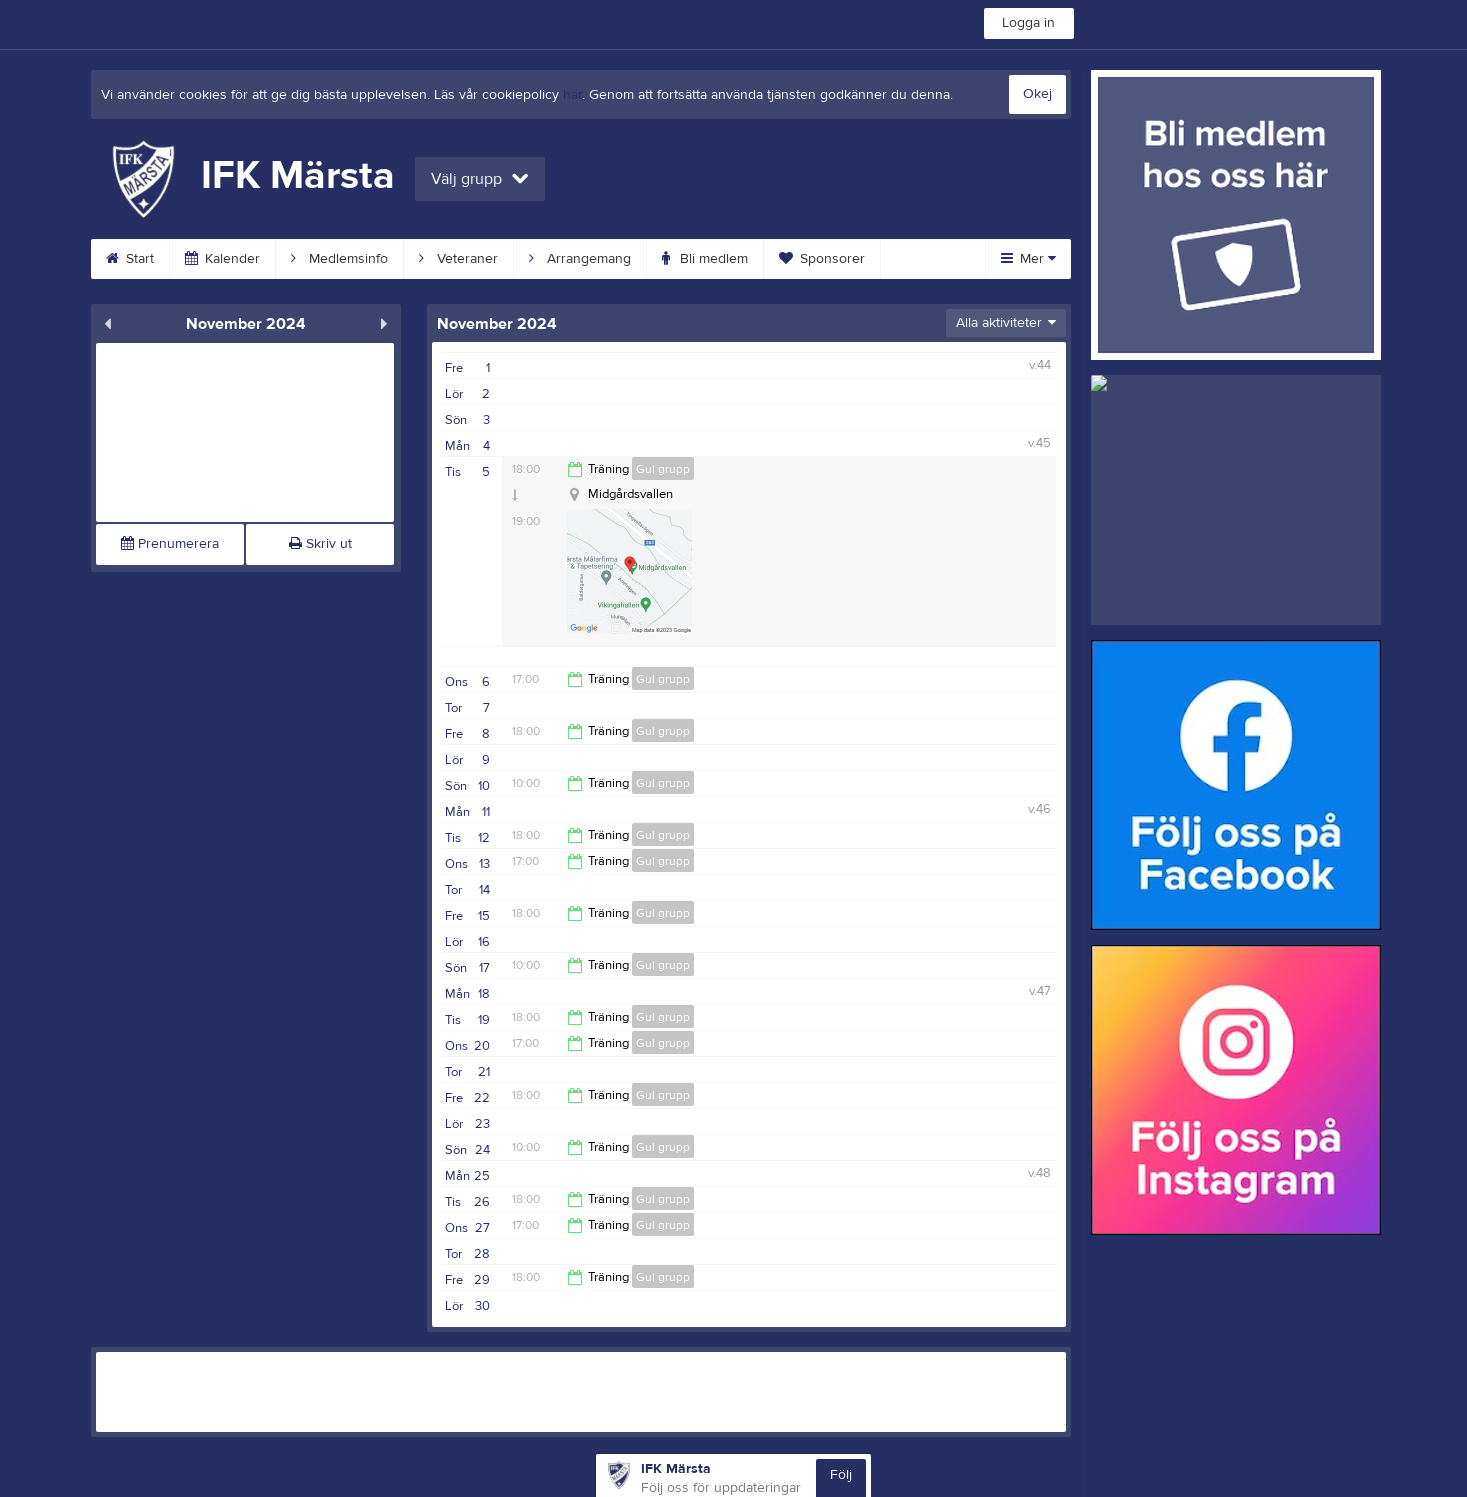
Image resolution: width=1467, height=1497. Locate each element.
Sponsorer (822, 259)
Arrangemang (580, 259)
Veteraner (458, 259)
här (572, 95)
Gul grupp (663, 469)
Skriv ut (320, 544)
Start (130, 259)
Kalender (222, 259)
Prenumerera (170, 544)
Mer (1028, 259)
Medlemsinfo (339, 259)
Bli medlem (705, 259)
